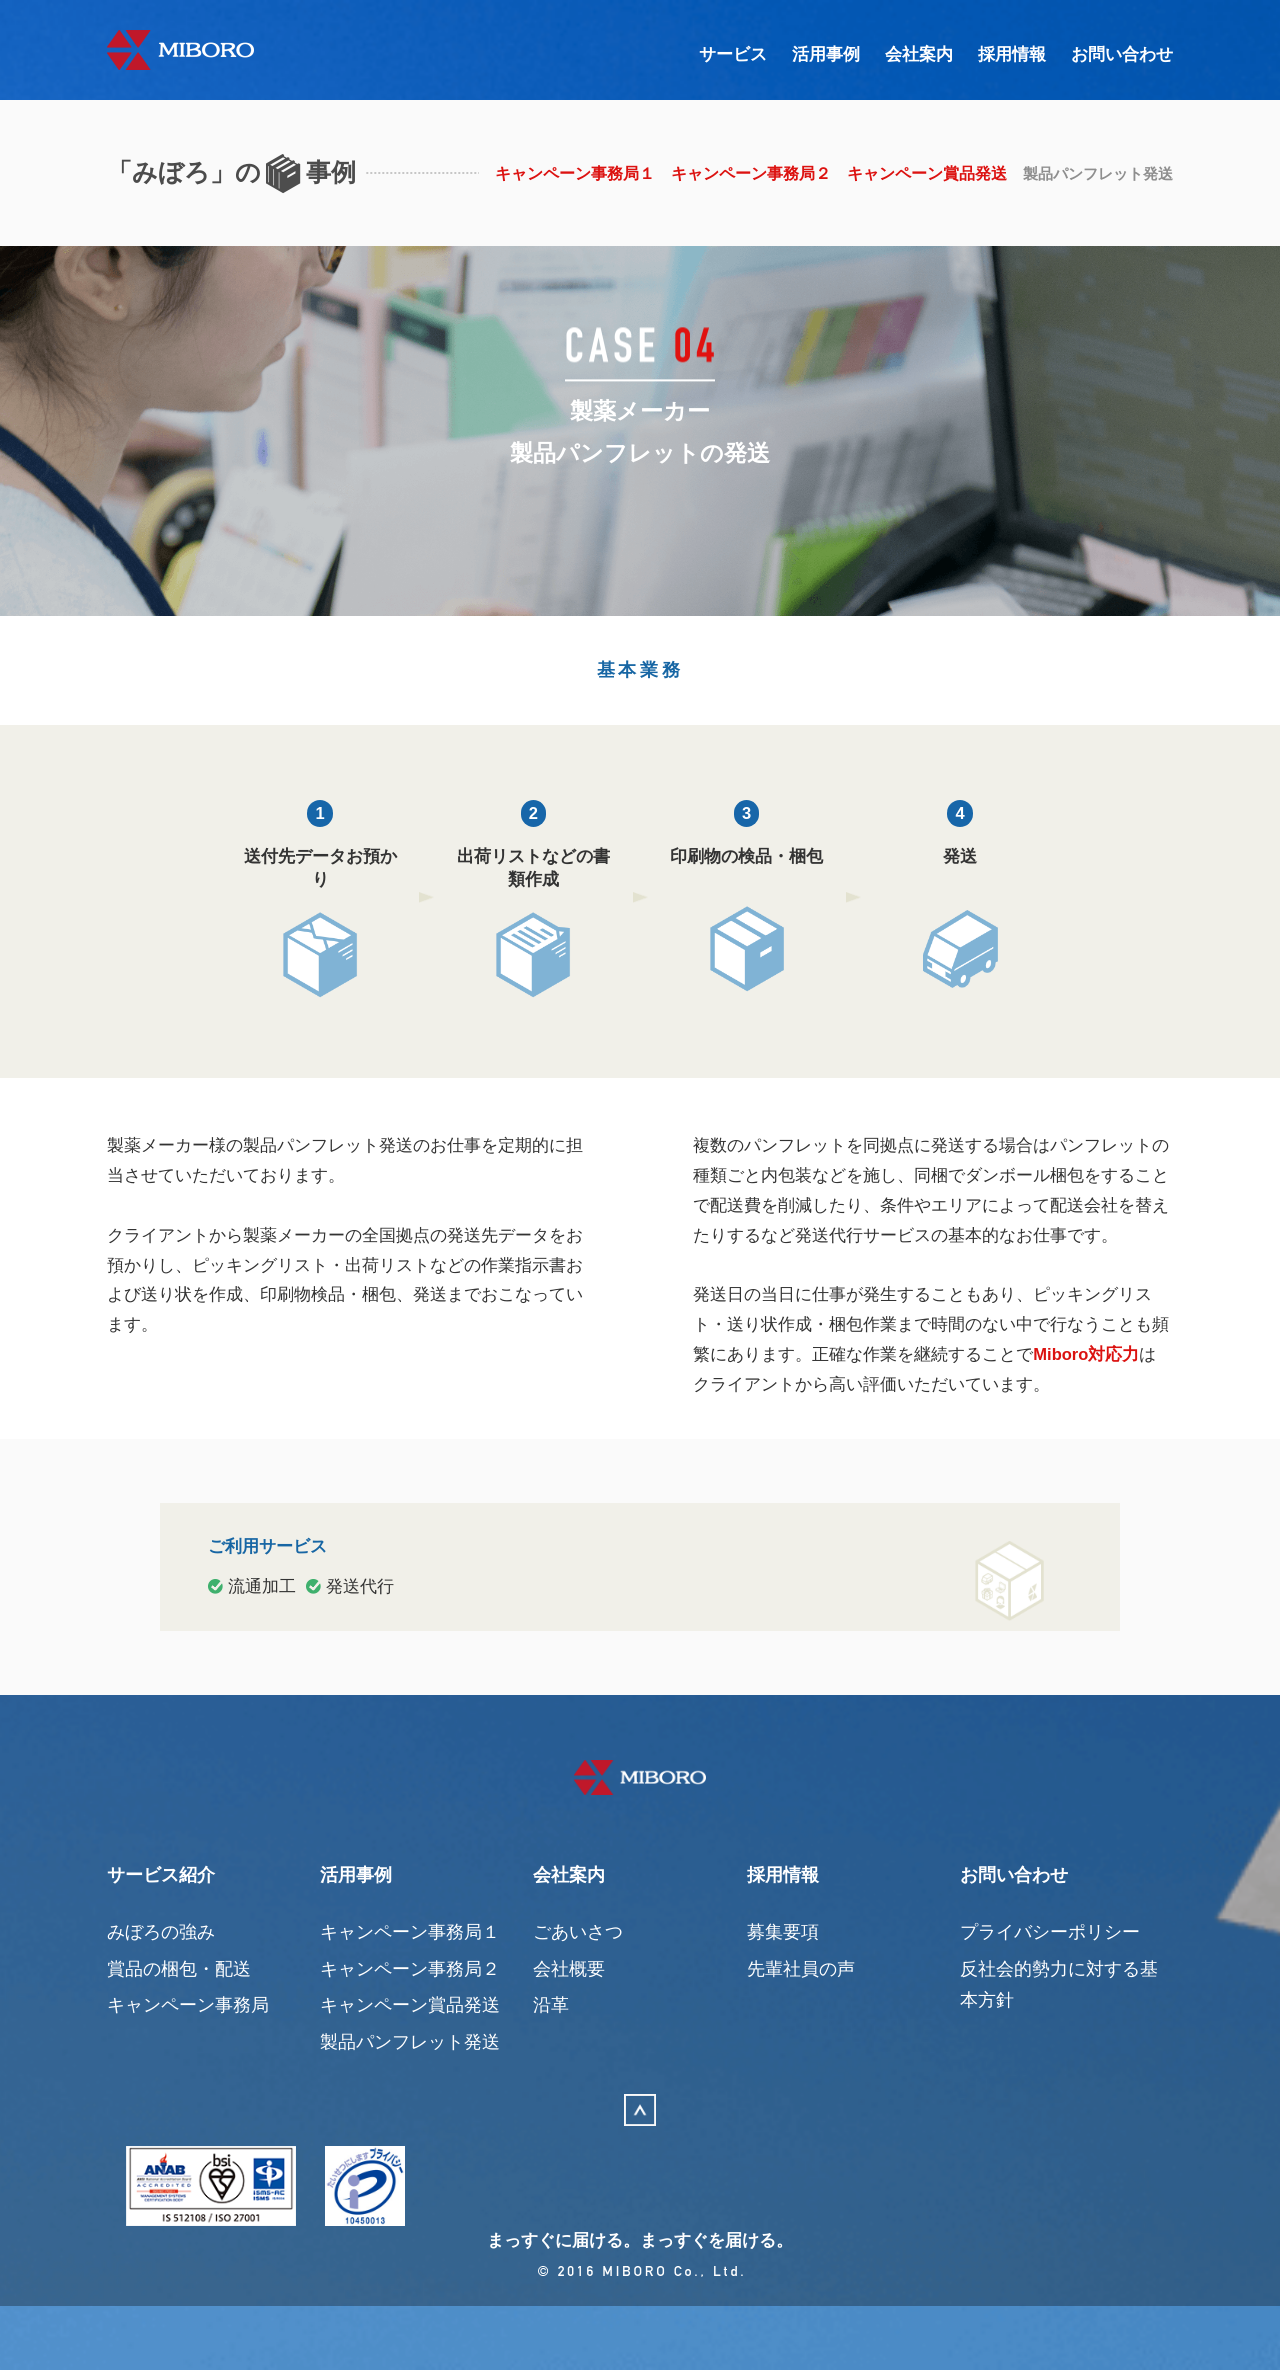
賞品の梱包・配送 (179, 2029)
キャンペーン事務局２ (742, 174)
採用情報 (1004, 55)
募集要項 (783, 1993)
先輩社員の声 (801, 2029)
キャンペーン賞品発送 (918, 174)
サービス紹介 (161, 1936)
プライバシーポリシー (1050, 1993)
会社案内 (907, 55)
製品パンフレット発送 (410, 2103)
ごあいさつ (578, 1993)
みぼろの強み (161, 1993)
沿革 (551, 2066)
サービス (713, 55)
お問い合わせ (1119, 55)
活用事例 (810, 55)
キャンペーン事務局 (188, 2066)
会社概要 (569, 2029)
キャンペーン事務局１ (566, 174)
